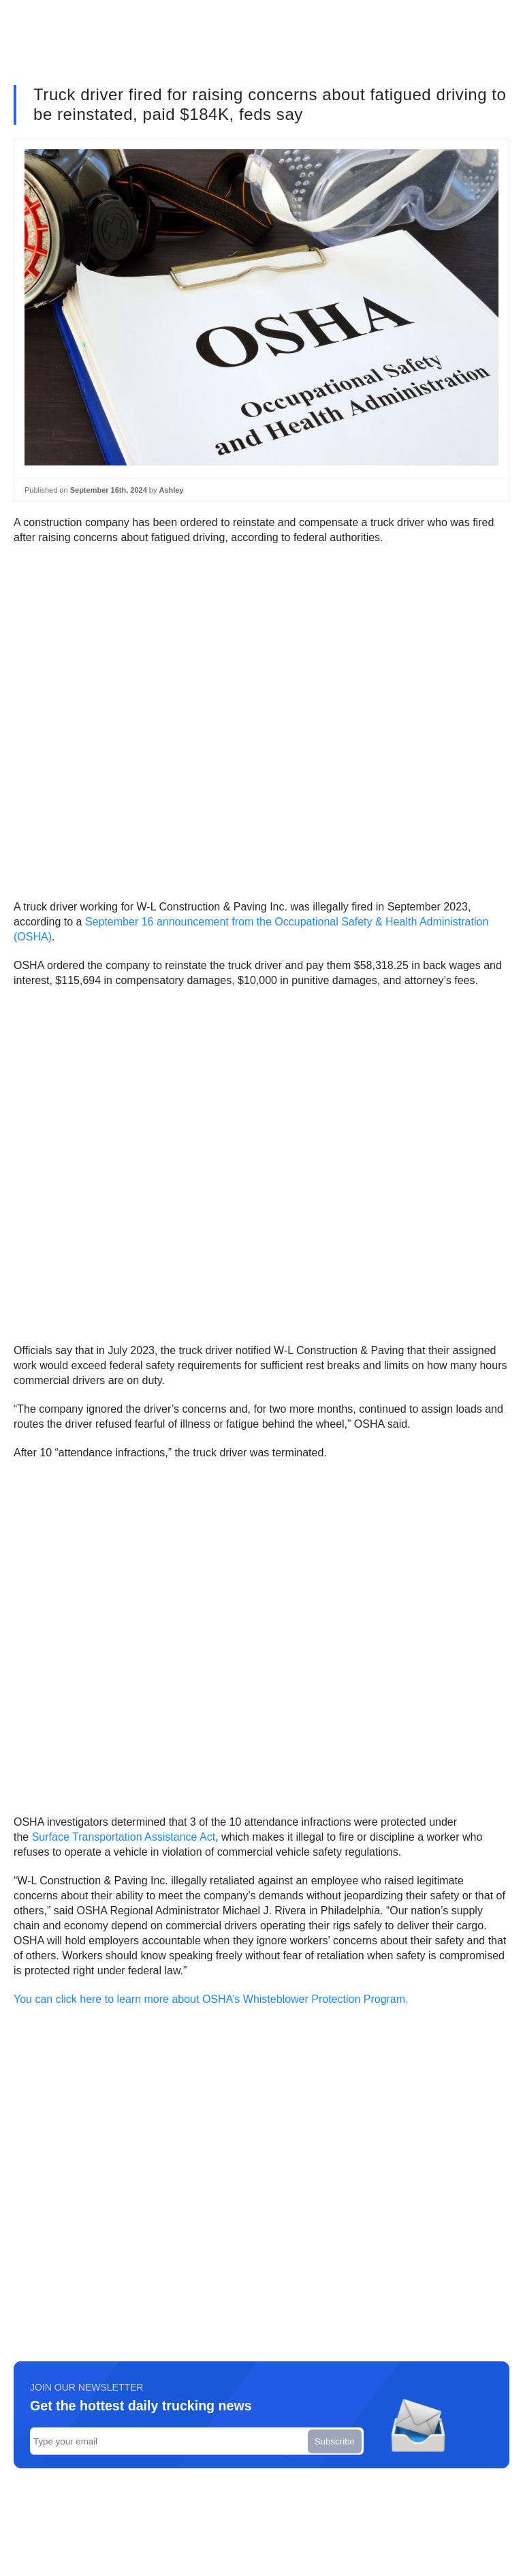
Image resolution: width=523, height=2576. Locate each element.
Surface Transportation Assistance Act (123, 1837)
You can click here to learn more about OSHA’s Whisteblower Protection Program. (211, 1999)
